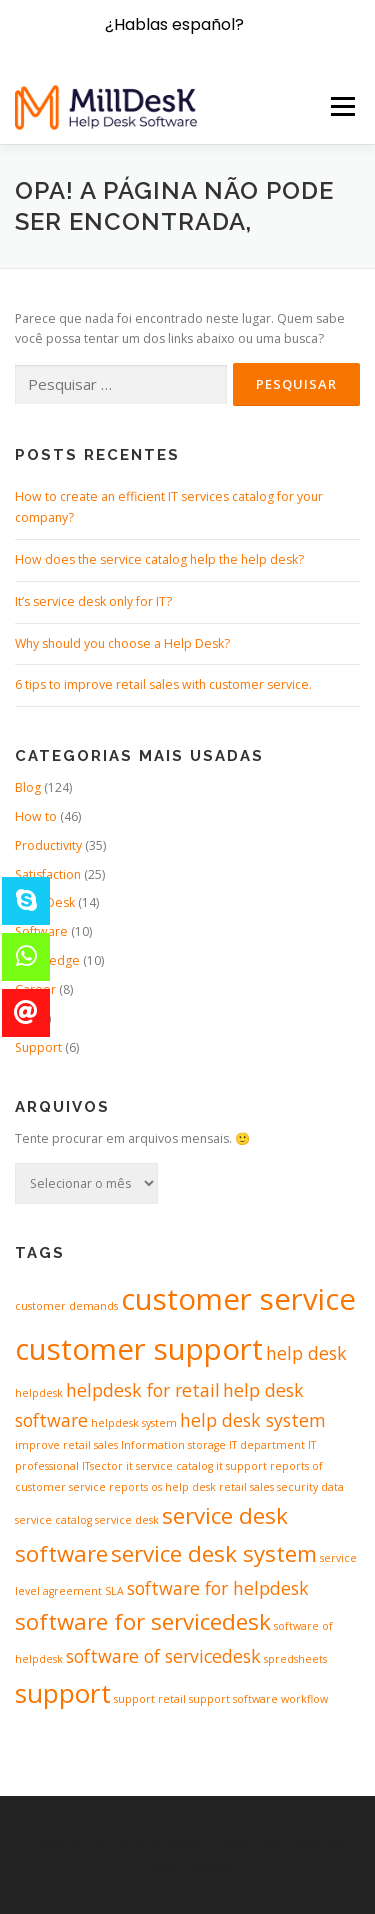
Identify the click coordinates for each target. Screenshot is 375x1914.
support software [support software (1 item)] (233, 1699)
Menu (341, 106)
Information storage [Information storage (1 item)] (173, 1445)
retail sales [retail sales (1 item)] (246, 1487)
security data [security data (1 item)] (310, 1487)
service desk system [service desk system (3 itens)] (214, 1553)
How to (36, 816)
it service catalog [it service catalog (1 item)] (169, 1466)
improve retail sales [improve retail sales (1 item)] (66, 1445)
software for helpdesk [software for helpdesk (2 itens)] (218, 1588)
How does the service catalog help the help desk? (159, 559)
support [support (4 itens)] (63, 1693)
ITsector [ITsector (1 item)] (102, 1466)
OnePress (288, 1842)
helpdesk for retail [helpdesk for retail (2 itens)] (143, 1390)
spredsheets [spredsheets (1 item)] (295, 1659)
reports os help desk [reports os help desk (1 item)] (162, 1487)
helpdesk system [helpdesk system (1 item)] (134, 1423)
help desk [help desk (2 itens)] (306, 1353)
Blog (28, 787)
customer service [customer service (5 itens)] (238, 1299)
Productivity (48, 845)
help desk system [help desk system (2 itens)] (253, 1420)
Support (38, 1047)
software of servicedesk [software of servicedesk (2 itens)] (163, 1656)
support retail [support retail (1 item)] (150, 1699)
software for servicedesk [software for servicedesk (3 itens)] (143, 1621)
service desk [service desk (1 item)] (127, 1520)
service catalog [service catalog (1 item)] (53, 1520)
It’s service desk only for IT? (93, 601)
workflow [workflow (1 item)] (304, 1699)
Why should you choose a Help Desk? (122, 643)
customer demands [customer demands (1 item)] (66, 1306)
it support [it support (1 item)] (241, 1466)
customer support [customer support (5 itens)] (139, 1349)
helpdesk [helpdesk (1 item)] (39, 1393)
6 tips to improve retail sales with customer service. (163, 684)
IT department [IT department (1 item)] (267, 1445)
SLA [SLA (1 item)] (114, 1591)
